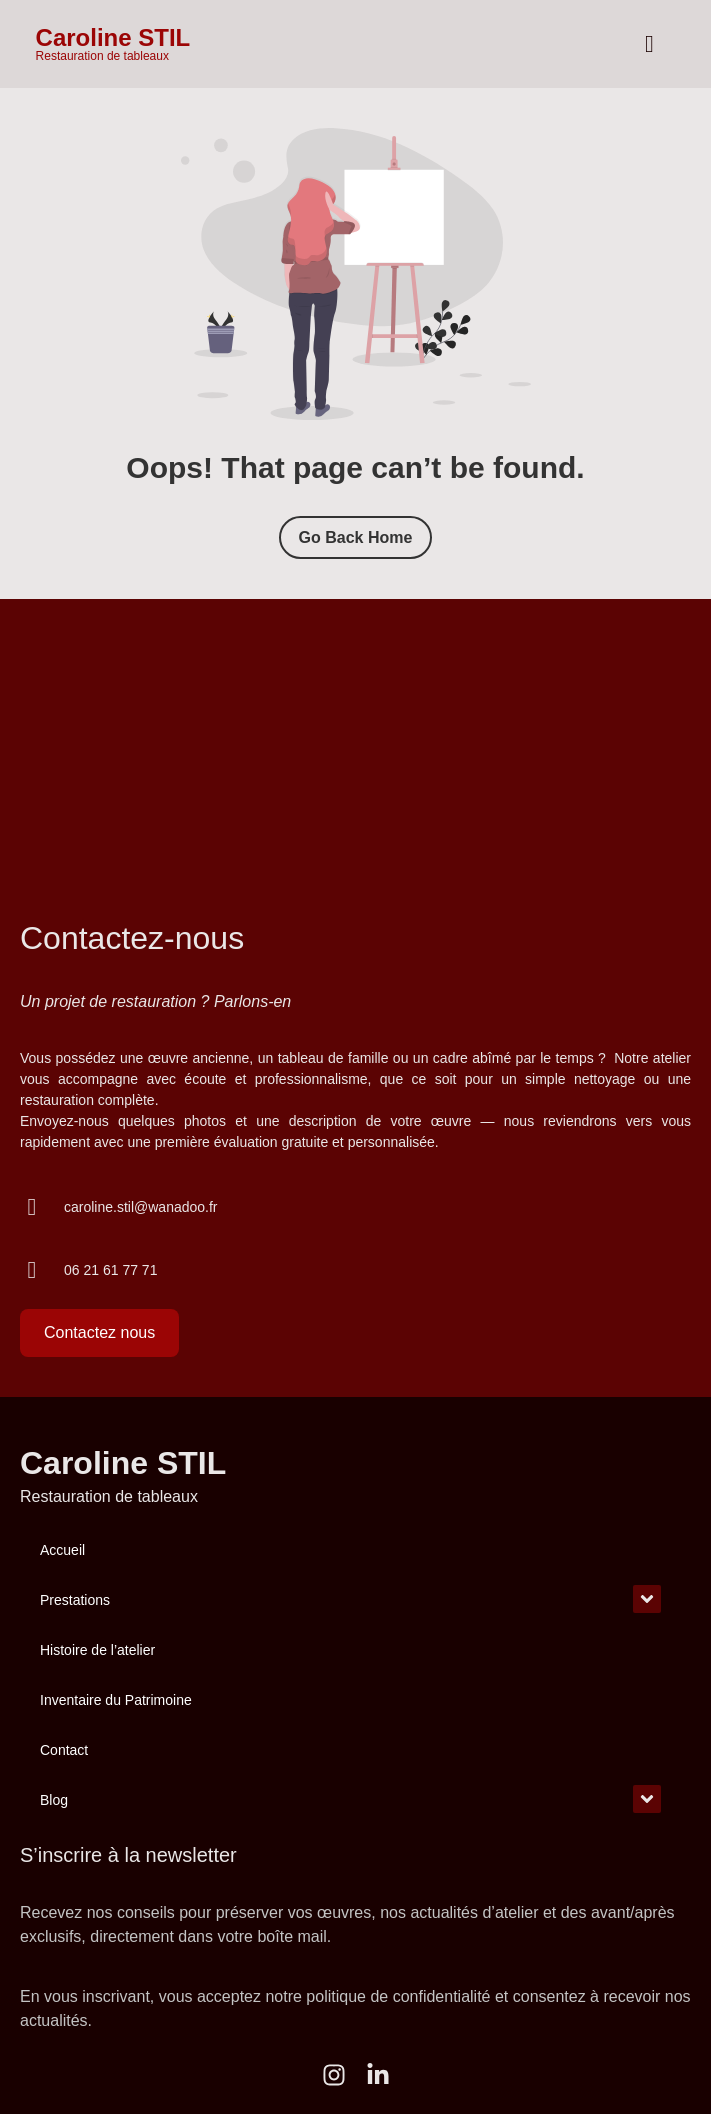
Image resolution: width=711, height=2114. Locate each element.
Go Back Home (356, 537)
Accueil (62, 1550)
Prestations (75, 1600)
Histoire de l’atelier (97, 1650)
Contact (64, 1750)
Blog (54, 1800)
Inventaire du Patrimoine (116, 1700)
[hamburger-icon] (649, 44)
